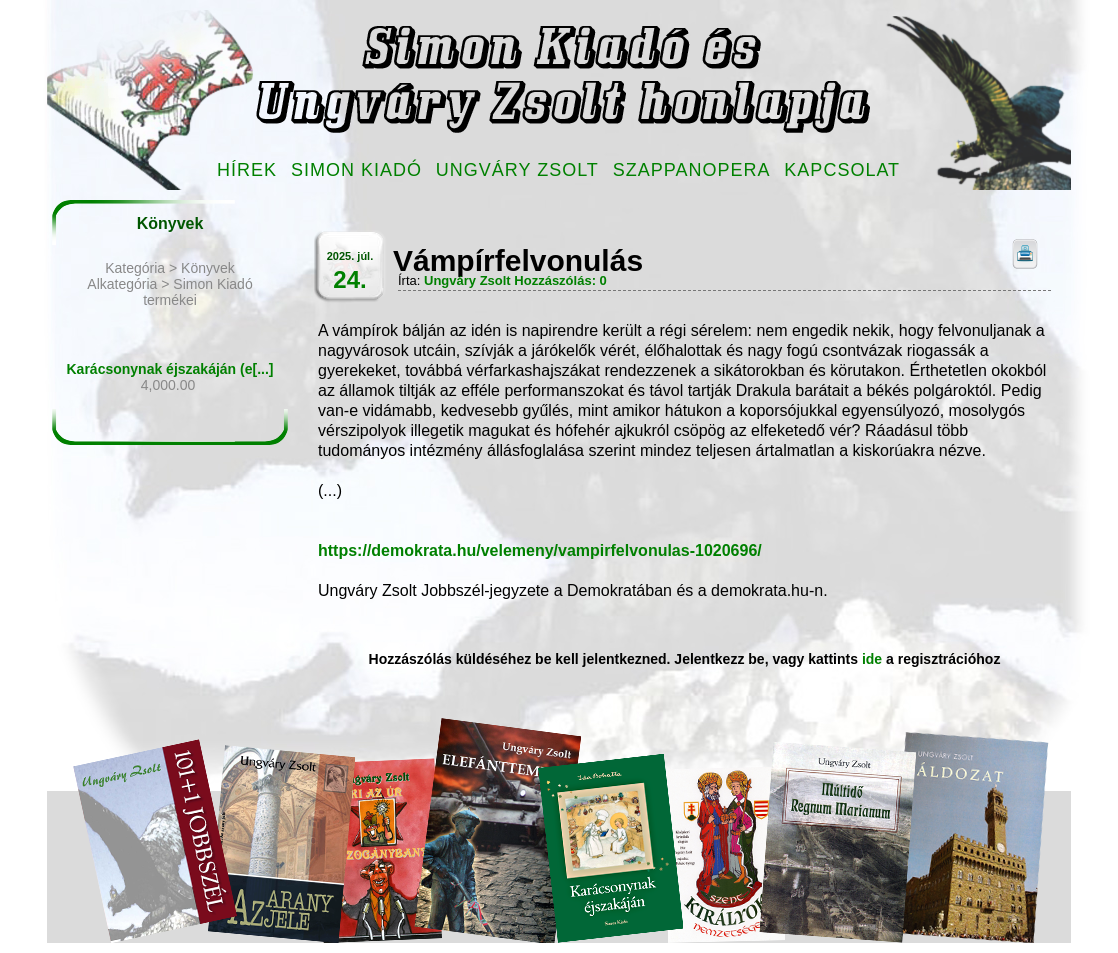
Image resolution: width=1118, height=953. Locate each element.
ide (872, 659)
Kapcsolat (842, 170)
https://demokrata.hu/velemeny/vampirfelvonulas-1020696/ (540, 550)
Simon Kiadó (356, 170)
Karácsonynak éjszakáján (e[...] (170, 369)
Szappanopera (692, 170)
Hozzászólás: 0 (560, 280)
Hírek (247, 170)
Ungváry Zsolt (517, 170)
